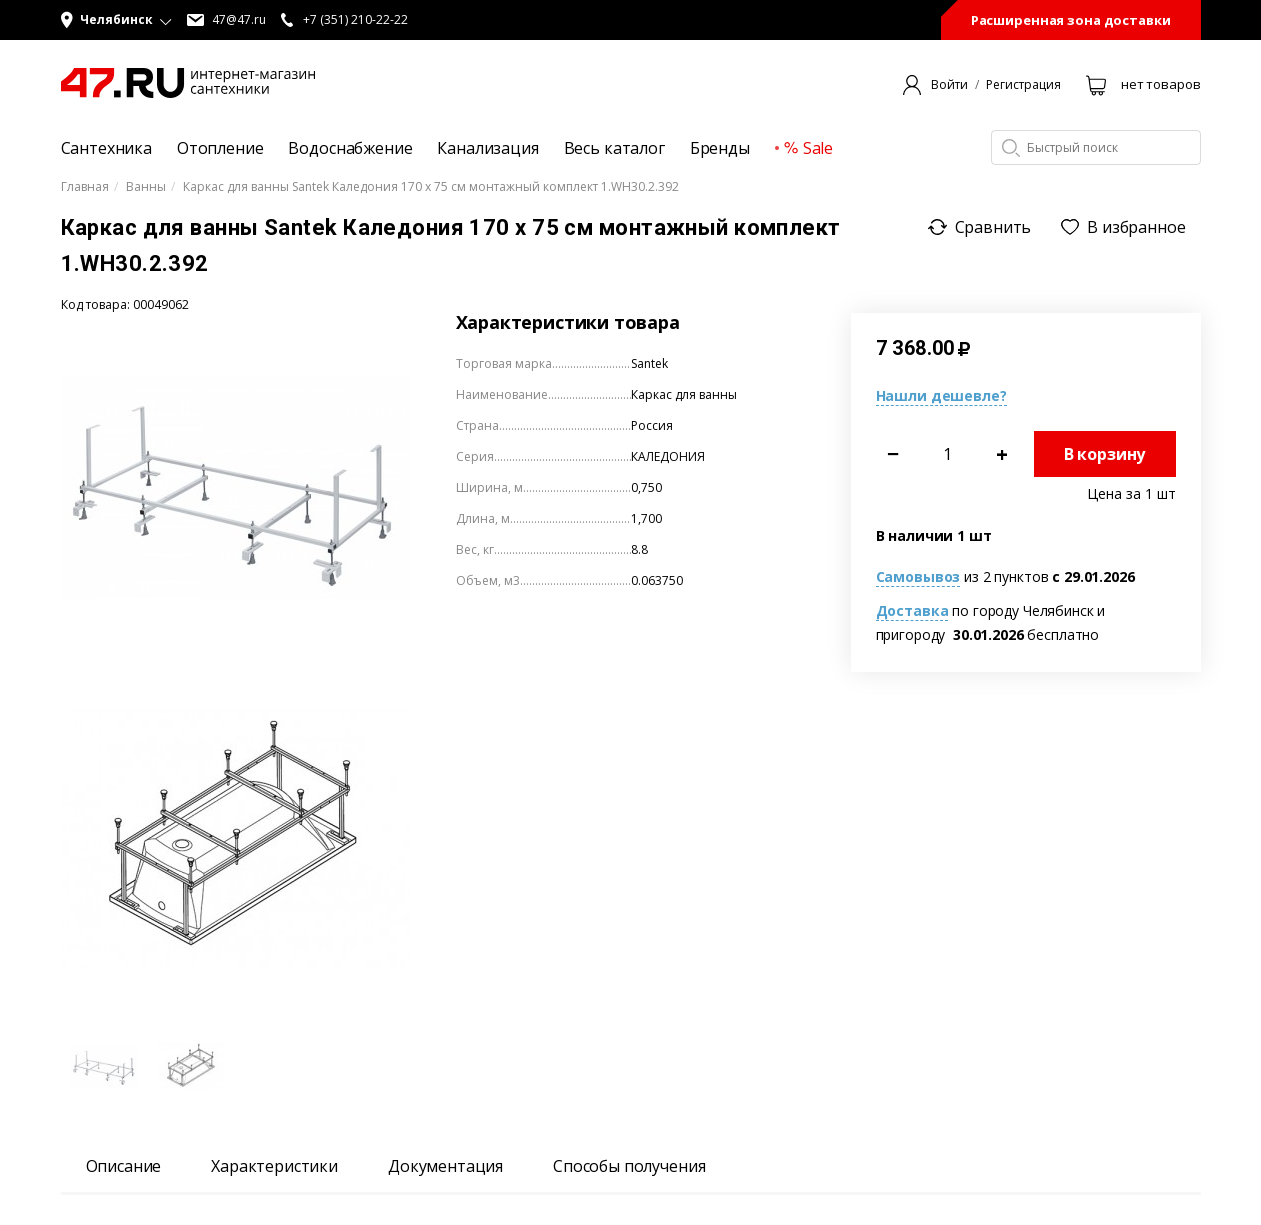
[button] (116, 20)
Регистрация (1023, 85)
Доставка (912, 610)
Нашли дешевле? (941, 395)
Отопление (220, 148)
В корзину (1105, 454)
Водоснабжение (350, 148)
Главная (85, 187)
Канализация (487, 148)
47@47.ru (226, 20)
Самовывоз (918, 576)
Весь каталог (614, 148)
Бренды (720, 148)
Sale (808, 148)
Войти (949, 85)
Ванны (146, 187)
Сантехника (106, 148)
